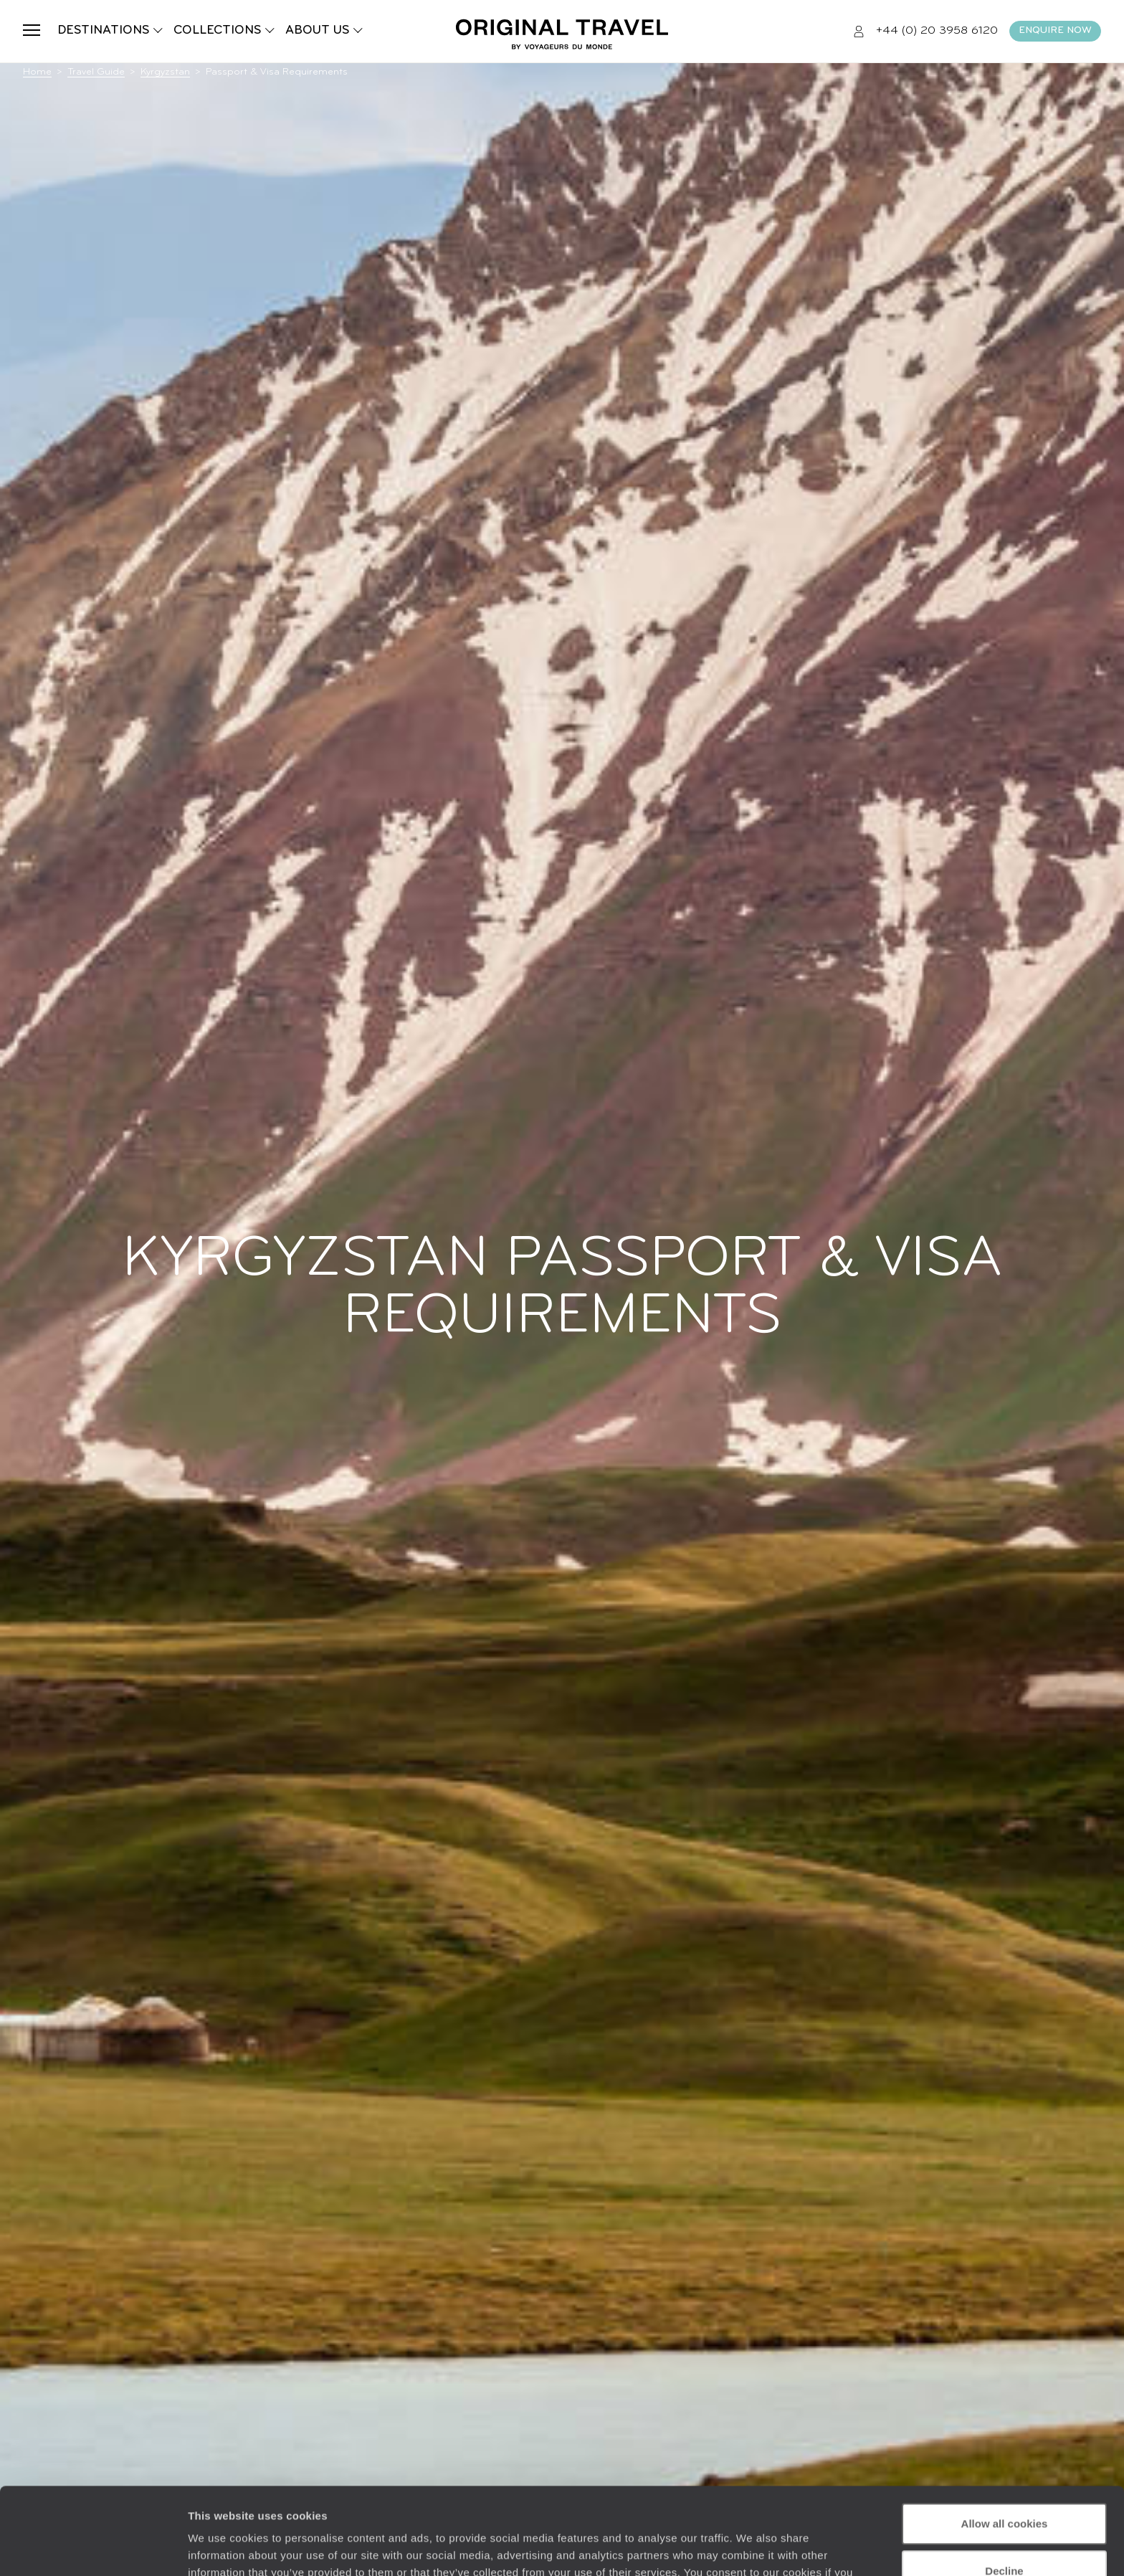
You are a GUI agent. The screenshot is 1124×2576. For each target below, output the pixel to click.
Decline (1004, 2489)
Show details (221, 2548)
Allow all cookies (1004, 2442)
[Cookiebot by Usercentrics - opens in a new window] (93, 2548)
